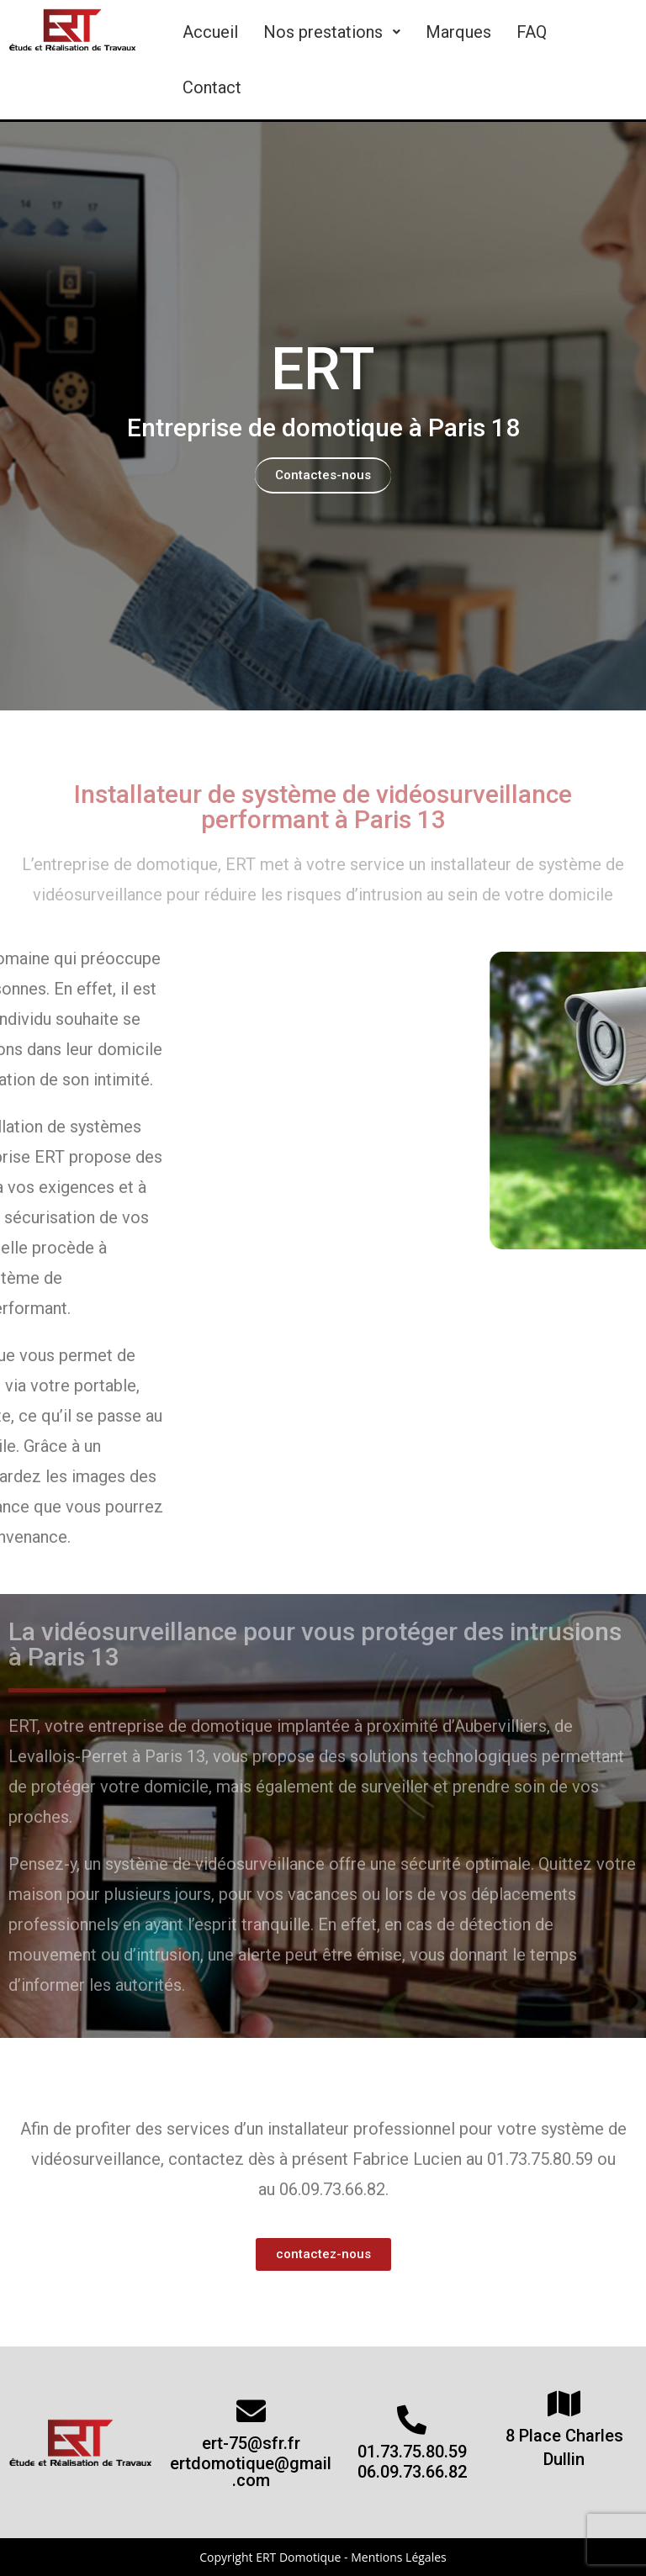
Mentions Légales (399, 2557)
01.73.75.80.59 (412, 2451)
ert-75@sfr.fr (251, 2443)
